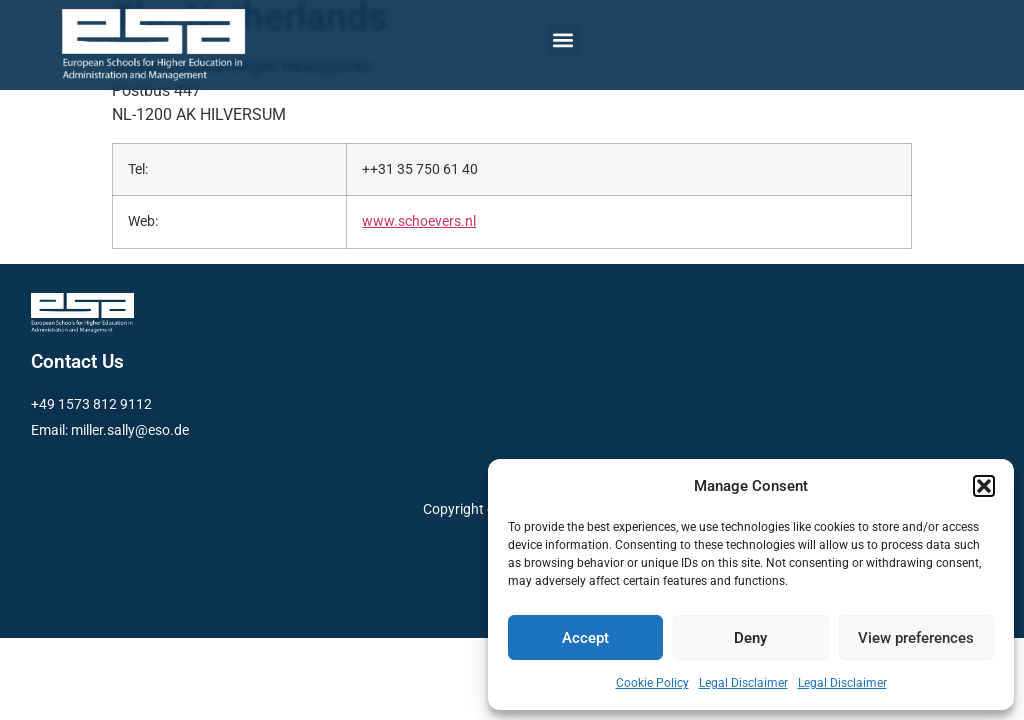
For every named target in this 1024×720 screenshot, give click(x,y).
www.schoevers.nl (419, 221)
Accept (585, 638)
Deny (750, 638)
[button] (984, 486)
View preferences (916, 638)
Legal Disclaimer (743, 683)
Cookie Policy (652, 683)
